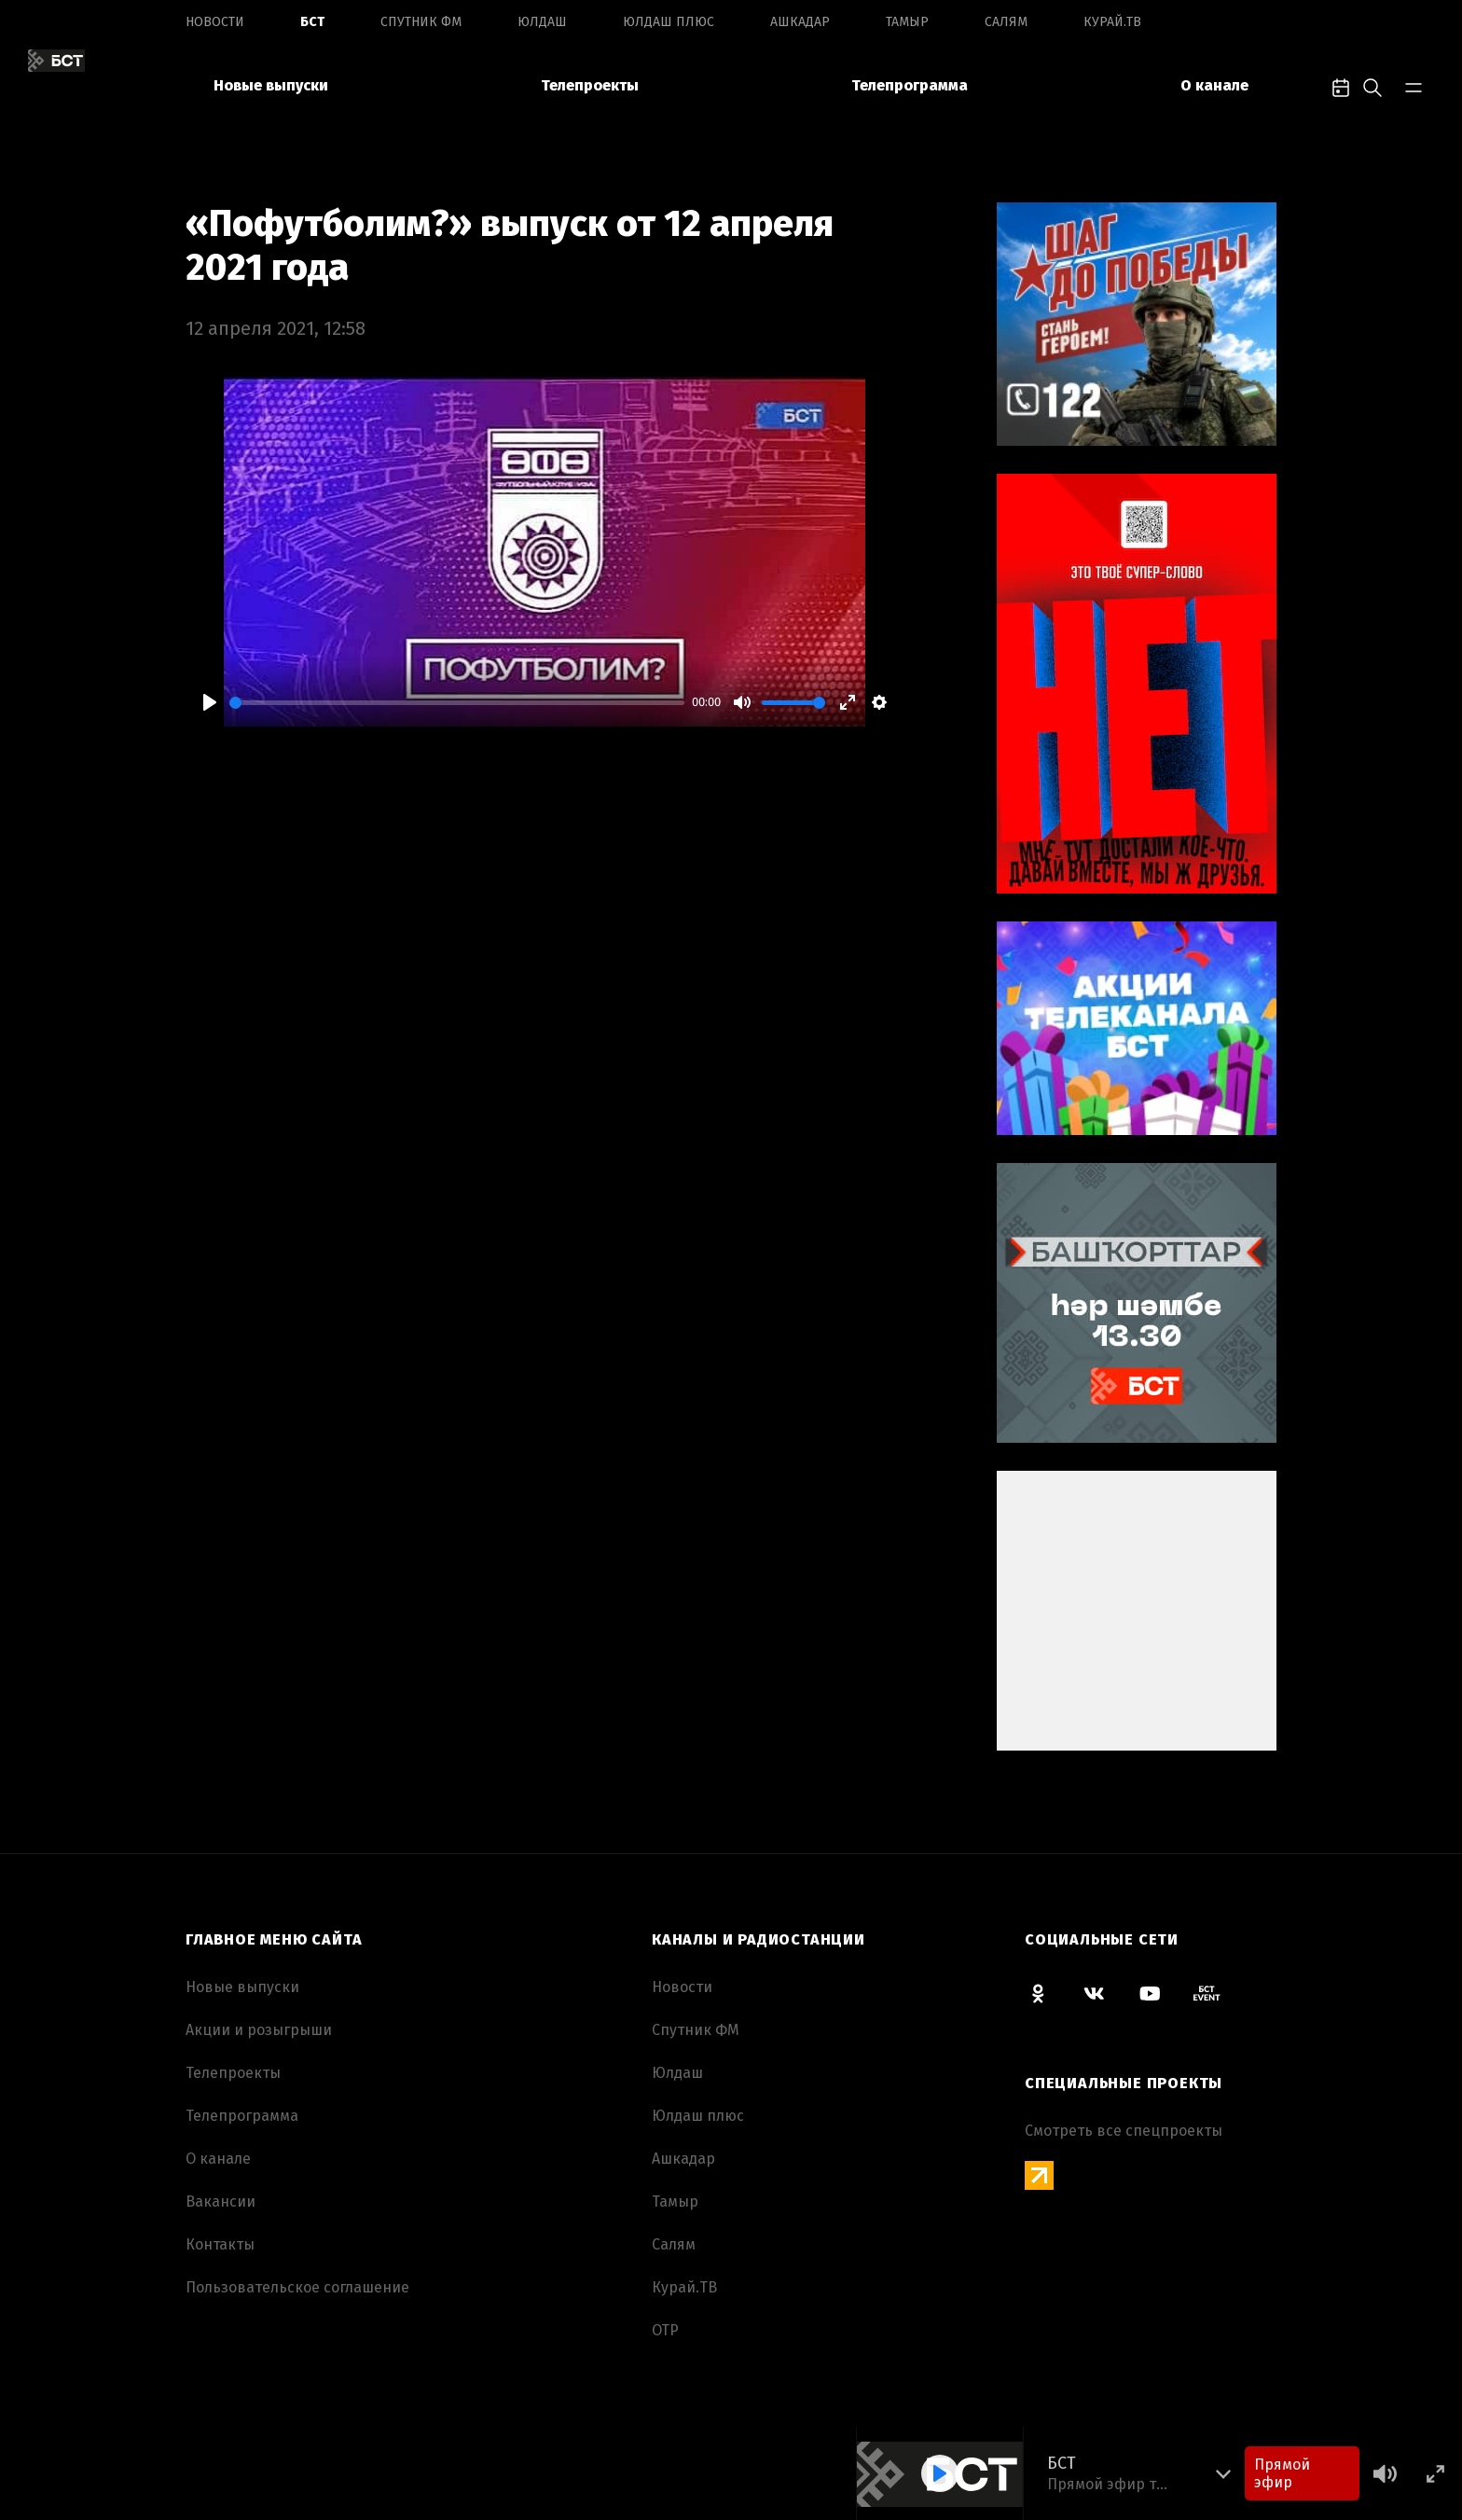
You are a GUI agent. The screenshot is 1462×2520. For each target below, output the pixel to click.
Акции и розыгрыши (259, 2030)
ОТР (665, 2330)
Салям (1006, 22)
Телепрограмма (909, 85)
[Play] (210, 702)
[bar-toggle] (1413, 85)
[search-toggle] (1372, 85)
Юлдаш (542, 22)
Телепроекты (590, 85)
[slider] (456, 703)
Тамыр (907, 22)
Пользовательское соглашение (297, 2287)
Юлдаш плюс (668, 22)
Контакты (220, 2244)
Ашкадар (800, 22)
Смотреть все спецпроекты (1123, 2130)
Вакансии (220, 2201)
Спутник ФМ (421, 22)
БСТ (312, 22)
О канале (1214, 85)
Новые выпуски (271, 85)
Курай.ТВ (1112, 22)
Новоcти (215, 22)
